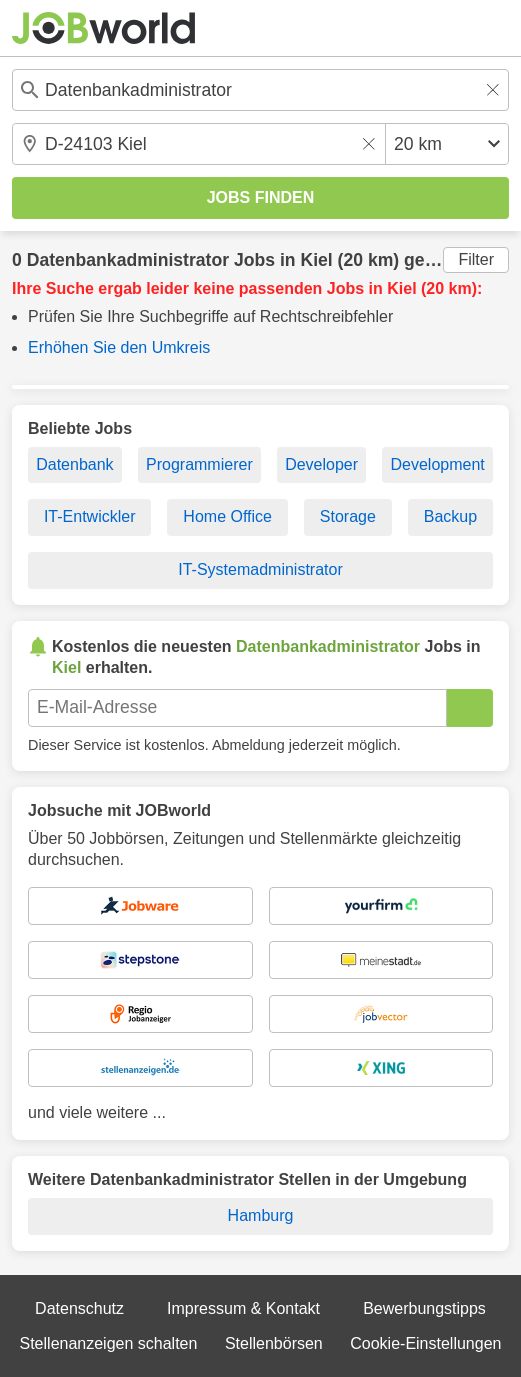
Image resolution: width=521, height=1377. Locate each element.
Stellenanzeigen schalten (109, 1343)
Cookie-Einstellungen (425, 1343)
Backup (450, 516)
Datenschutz (79, 1308)
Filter (476, 259)
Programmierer (199, 464)
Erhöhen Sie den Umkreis (119, 347)
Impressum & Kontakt (243, 1308)
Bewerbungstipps (424, 1308)
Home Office (227, 516)
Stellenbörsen (274, 1343)
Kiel (316, 260)
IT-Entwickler (90, 516)
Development (437, 464)
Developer (321, 464)
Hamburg (261, 1215)
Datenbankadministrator (128, 260)
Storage (348, 516)
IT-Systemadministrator (260, 569)
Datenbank (74, 464)
